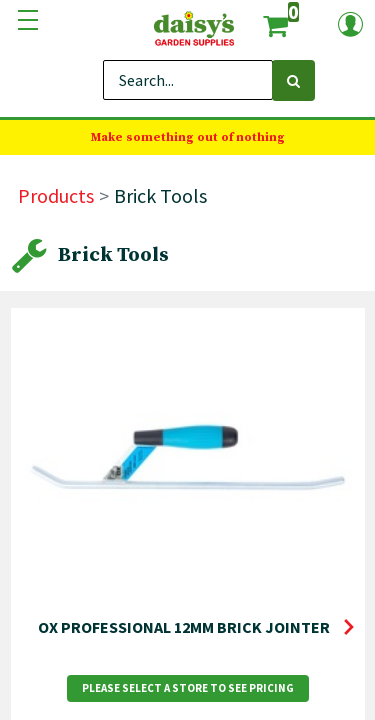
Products (56, 195)
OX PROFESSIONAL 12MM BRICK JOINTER (184, 627)
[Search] (293, 80)
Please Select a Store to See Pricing (188, 688)
